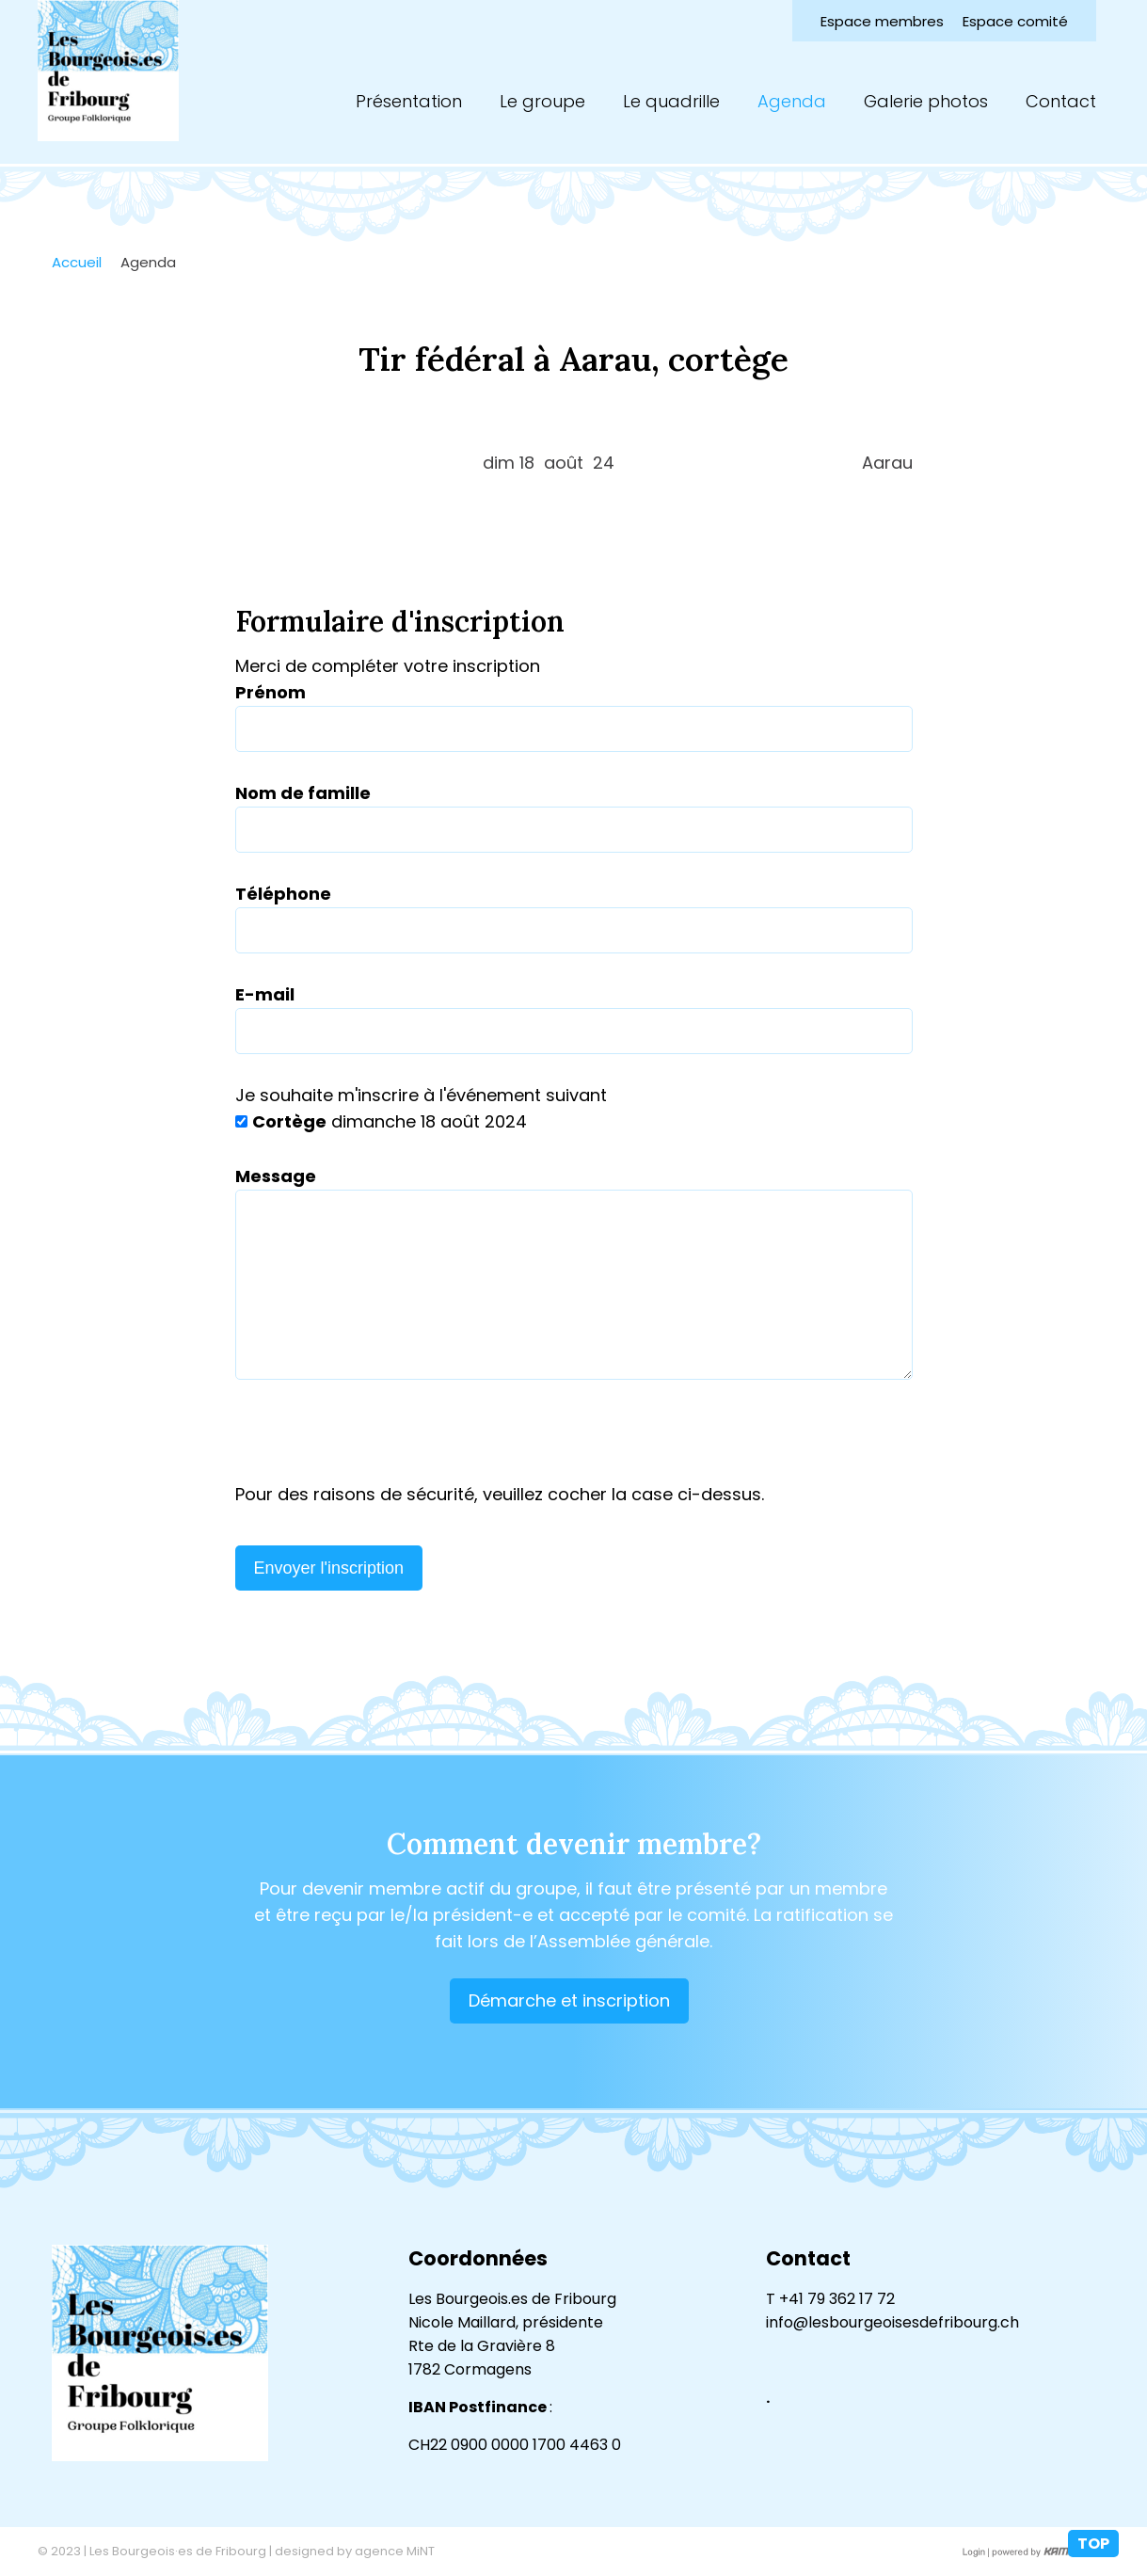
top (1093, 2543)
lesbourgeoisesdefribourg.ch (108, 70)
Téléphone (283, 893)
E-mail (265, 994)
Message (275, 1176)
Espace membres (882, 21)
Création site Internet (1049, 2551)
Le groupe (542, 101)
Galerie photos (926, 101)
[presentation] (378, 1444)
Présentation (409, 101)
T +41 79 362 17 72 (830, 2299)
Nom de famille (303, 793)
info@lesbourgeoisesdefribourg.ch (892, 2322)
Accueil (77, 262)
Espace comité (1015, 21)
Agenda (791, 101)
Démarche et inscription (569, 2000)
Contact (1061, 101)
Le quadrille (671, 101)
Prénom (270, 692)
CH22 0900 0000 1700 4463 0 (514, 2445)
